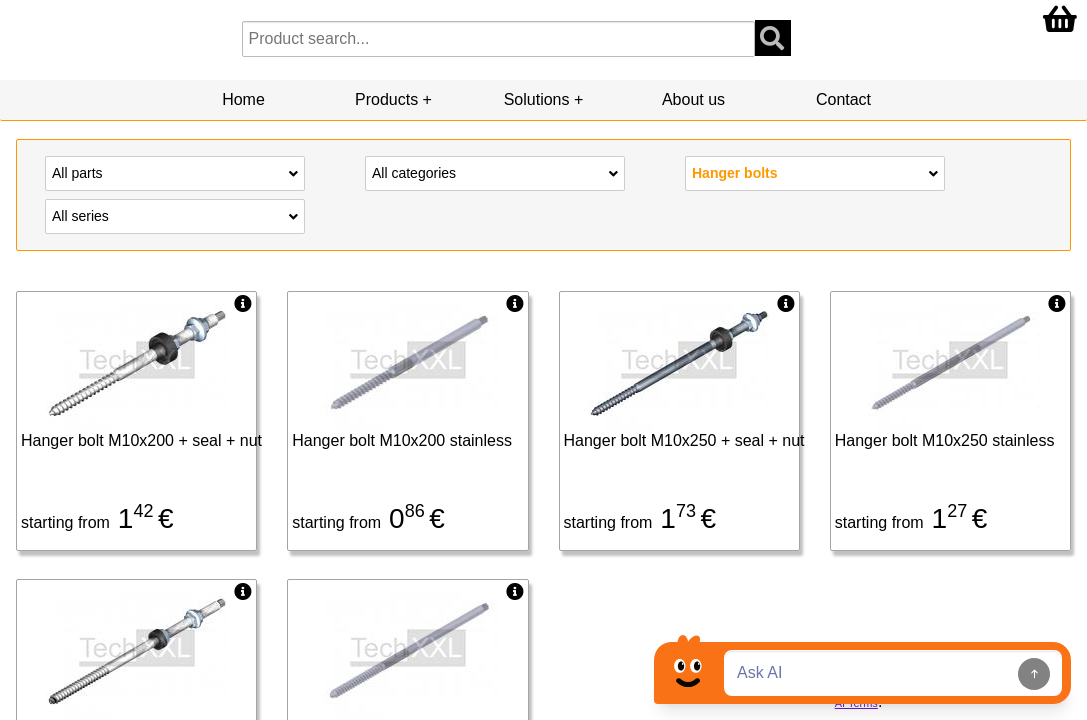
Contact (843, 99)
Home (243, 99)
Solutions (537, 99)
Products (386, 99)
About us (693, 99)
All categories (495, 172)
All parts (175, 172)
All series (175, 215)
